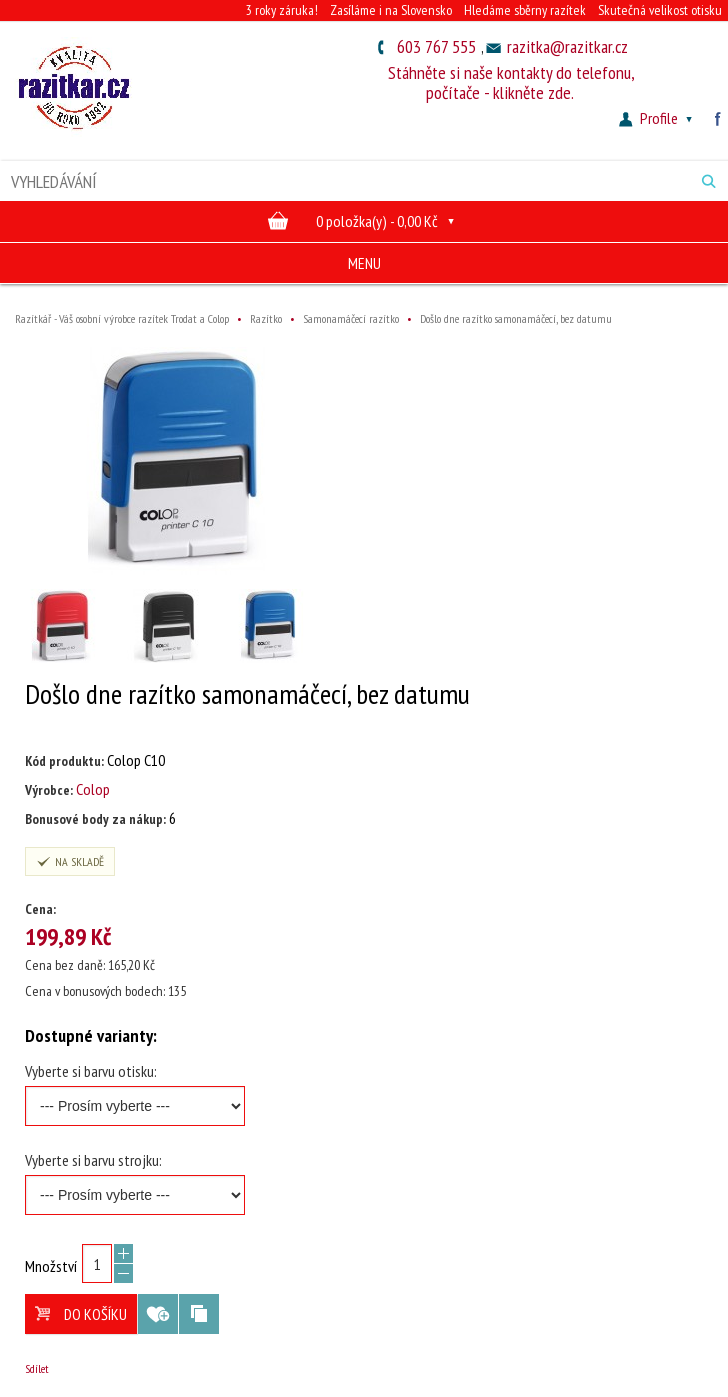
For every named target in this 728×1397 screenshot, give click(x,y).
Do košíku (81, 1314)
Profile (658, 118)
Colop (93, 789)
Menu (364, 263)
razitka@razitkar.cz (567, 46)
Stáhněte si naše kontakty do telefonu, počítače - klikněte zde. (511, 82)
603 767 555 (436, 46)
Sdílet (37, 1368)
